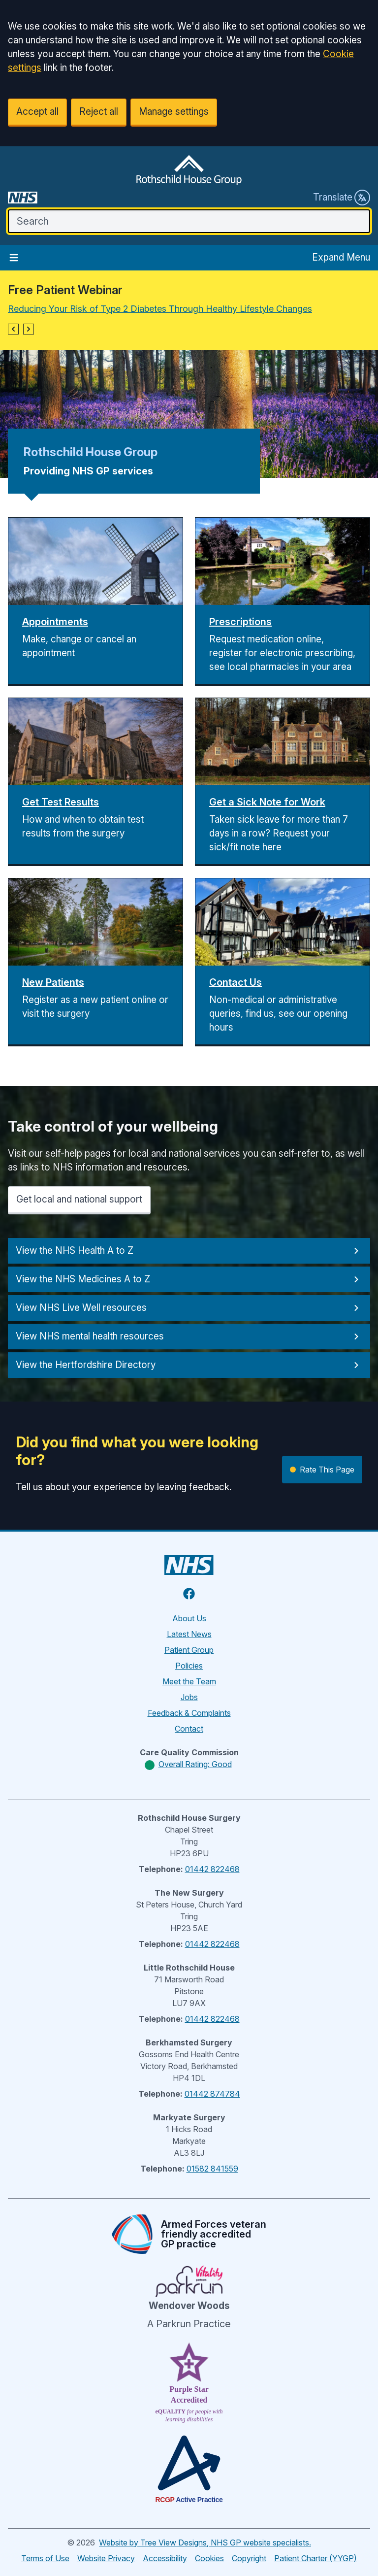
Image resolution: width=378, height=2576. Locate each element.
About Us (189, 1618)
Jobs (189, 1697)
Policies (189, 1666)
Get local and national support (79, 1199)
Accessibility (165, 2558)
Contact (189, 1729)
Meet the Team (189, 1681)
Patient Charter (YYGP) (315, 2558)
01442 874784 (212, 2094)
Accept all (37, 111)
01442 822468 (212, 1869)
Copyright (249, 2558)
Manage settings (174, 111)
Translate (341, 197)
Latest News (189, 1634)
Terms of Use (45, 2558)
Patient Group (189, 1650)
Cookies (209, 2558)
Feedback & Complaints (189, 1713)
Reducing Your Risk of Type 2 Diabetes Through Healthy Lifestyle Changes (160, 308)
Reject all (98, 111)
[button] (13, 329)
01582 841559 (212, 2169)
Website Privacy (106, 2558)
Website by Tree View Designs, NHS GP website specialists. (205, 2542)
